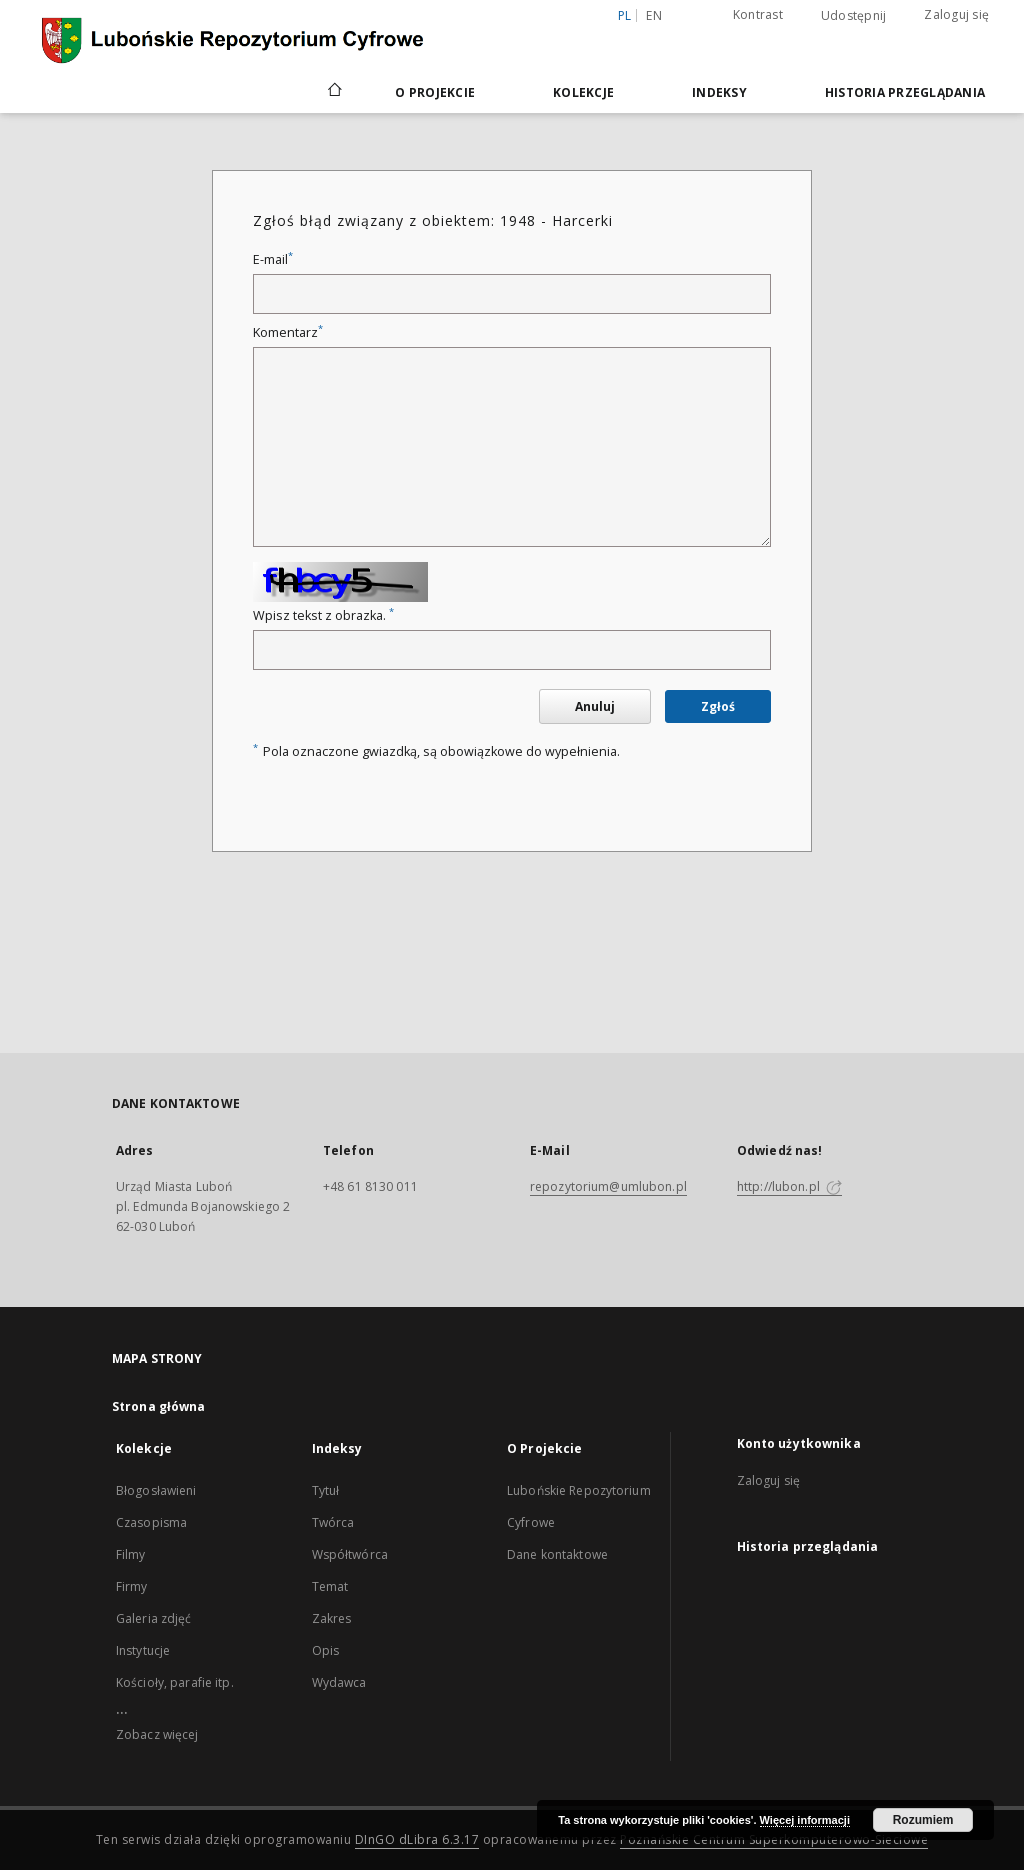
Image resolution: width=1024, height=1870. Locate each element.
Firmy (132, 1586)
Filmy (131, 1554)
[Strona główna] (333, 92)
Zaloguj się (956, 14)
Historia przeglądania (905, 92)
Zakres (332, 1618)
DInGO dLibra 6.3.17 (417, 1839)
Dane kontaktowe (557, 1554)
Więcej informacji (805, 1820)
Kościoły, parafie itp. (175, 1682)
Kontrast (758, 14)
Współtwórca (350, 1554)
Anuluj (595, 706)
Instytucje (143, 1650)
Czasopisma (151, 1522)
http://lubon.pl (789, 1186)
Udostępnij (854, 16)
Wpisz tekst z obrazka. (323, 615)
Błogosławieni (156, 1490)
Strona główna (159, 1406)
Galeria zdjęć (154, 1618)
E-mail (273, 259)
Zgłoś (718, 706)
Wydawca (339, 1682)
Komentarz (288, 332)
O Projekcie (435, 92)
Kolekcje (583, 92)
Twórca (333, 1522)
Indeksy (719, 92)
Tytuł (326, 1490)
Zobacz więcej (157, 1734)
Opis (325, 1650)
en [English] (654, 15)
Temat (330, 1586)
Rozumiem (923, 1820)
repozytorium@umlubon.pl (608, 1186)
